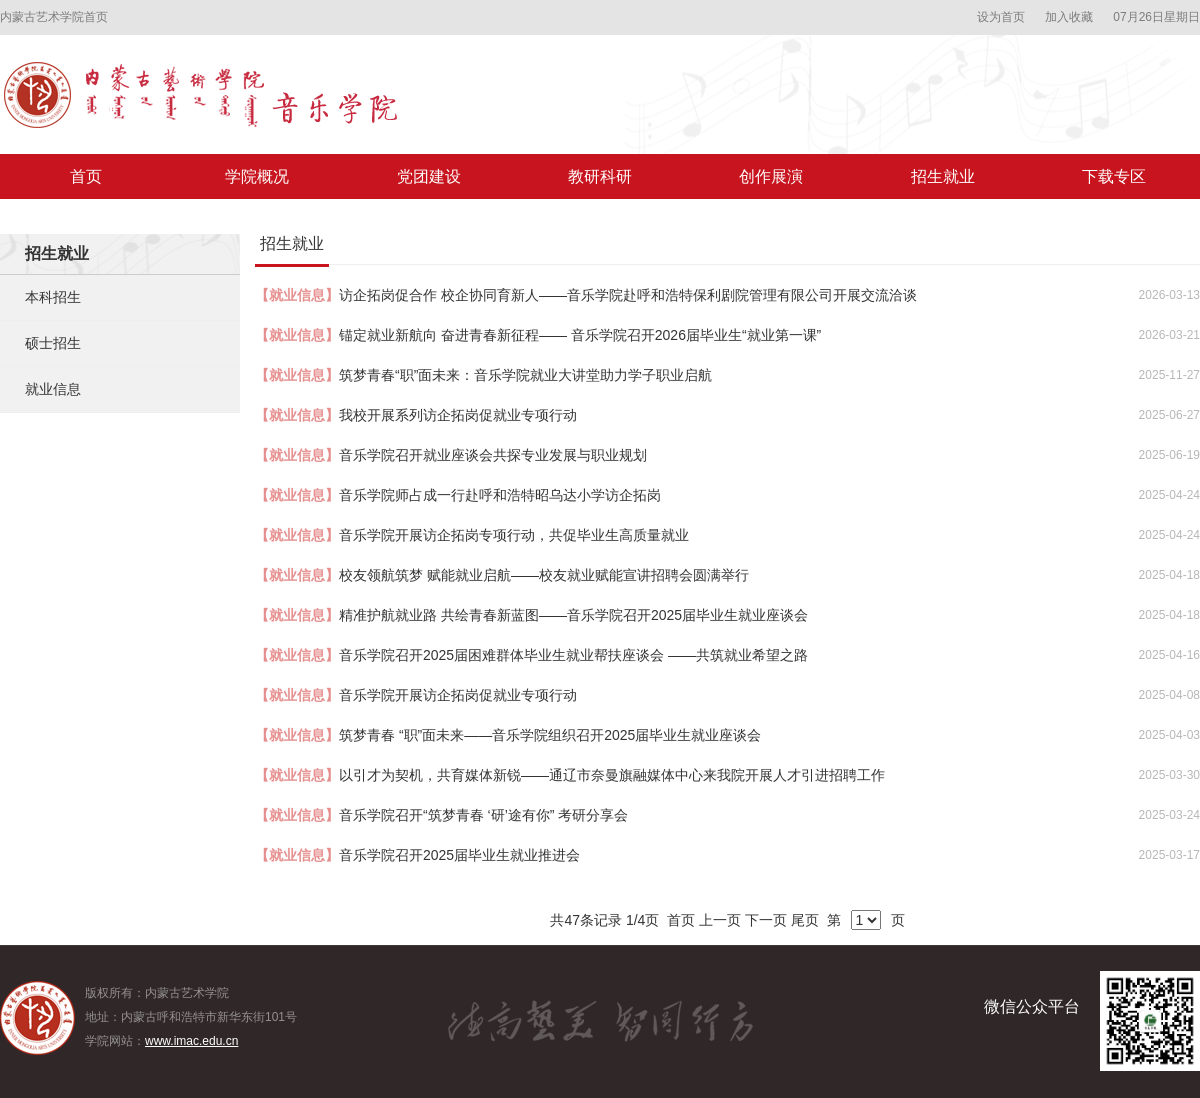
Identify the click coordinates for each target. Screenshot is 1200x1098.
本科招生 (53, 297)
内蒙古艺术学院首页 (54, 17)
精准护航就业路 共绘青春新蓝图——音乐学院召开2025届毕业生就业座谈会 (573, 615)
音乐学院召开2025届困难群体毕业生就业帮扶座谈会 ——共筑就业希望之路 (573, 655)
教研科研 (600, 176)
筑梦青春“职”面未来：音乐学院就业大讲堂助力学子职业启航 (525, 375)
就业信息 (53, 389)
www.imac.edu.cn (191, 1041)
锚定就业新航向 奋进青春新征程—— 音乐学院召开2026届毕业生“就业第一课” (580, 335)
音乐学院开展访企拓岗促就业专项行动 (458, 695)
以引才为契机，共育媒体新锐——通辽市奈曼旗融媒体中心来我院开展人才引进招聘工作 (612, 775)
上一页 (720, 920)
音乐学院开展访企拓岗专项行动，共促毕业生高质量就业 (514, 535)
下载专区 (1114, 176)
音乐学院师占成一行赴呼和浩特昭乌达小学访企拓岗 (500, 495)
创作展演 (771, 176)
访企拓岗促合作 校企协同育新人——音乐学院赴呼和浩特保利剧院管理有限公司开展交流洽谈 (628, 295)
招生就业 (943, 176)
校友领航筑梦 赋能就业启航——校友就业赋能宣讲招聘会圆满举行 (544, 575)
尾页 (805, 920)
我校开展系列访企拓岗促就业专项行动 (458, 415)
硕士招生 (53, 343)
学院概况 (257, 176)
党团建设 (429, 176)
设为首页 (1001, 17)
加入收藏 (1069, 17)
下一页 (766, 920)
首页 (86, 176)
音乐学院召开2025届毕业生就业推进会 (459, 855)
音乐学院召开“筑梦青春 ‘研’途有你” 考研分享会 (483, 815)
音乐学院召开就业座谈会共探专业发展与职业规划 (493, 455)
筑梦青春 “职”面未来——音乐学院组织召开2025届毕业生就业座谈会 (550, 735)
